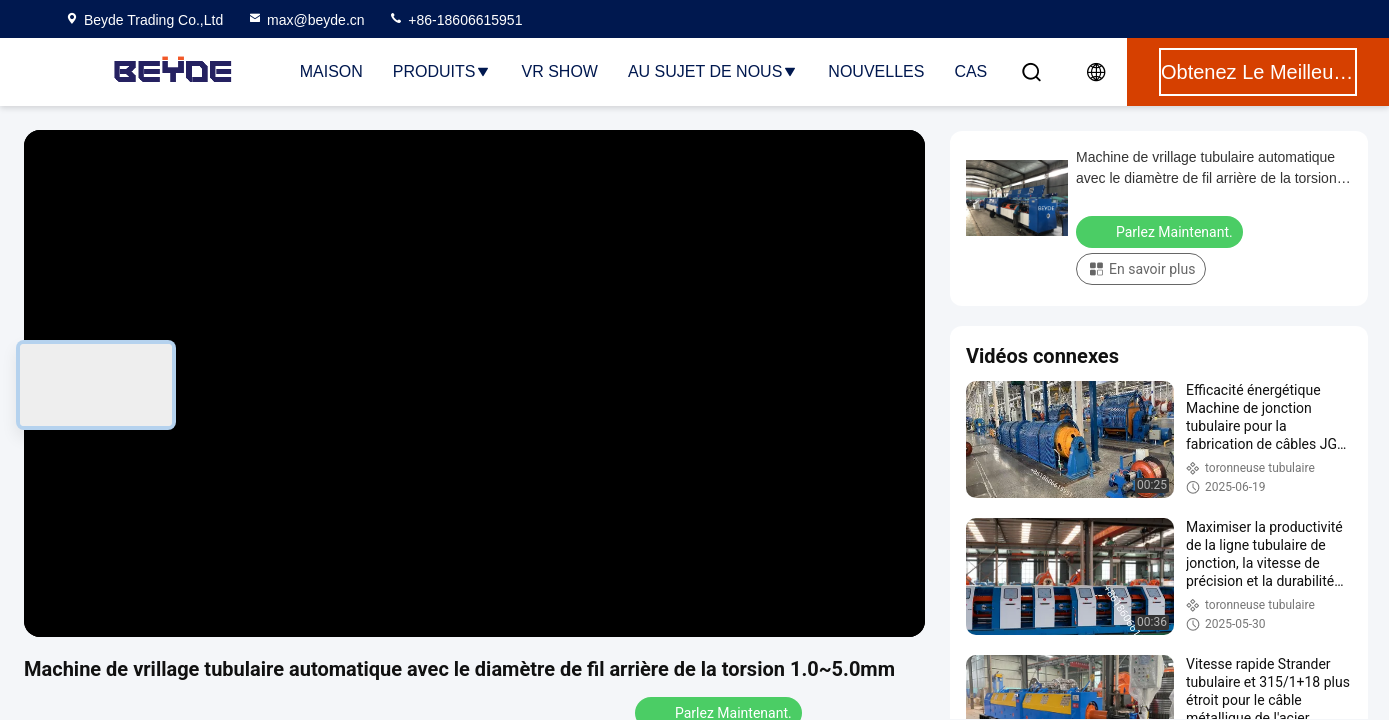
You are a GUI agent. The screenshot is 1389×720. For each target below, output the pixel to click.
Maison (331, 71)
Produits (442, 71)
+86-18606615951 (455, 20)
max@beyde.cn (305, 20)
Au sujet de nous (713, 71)
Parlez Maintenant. (1161, 231)
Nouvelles (876, 71)
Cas (970, 71)
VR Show (559, 71)
